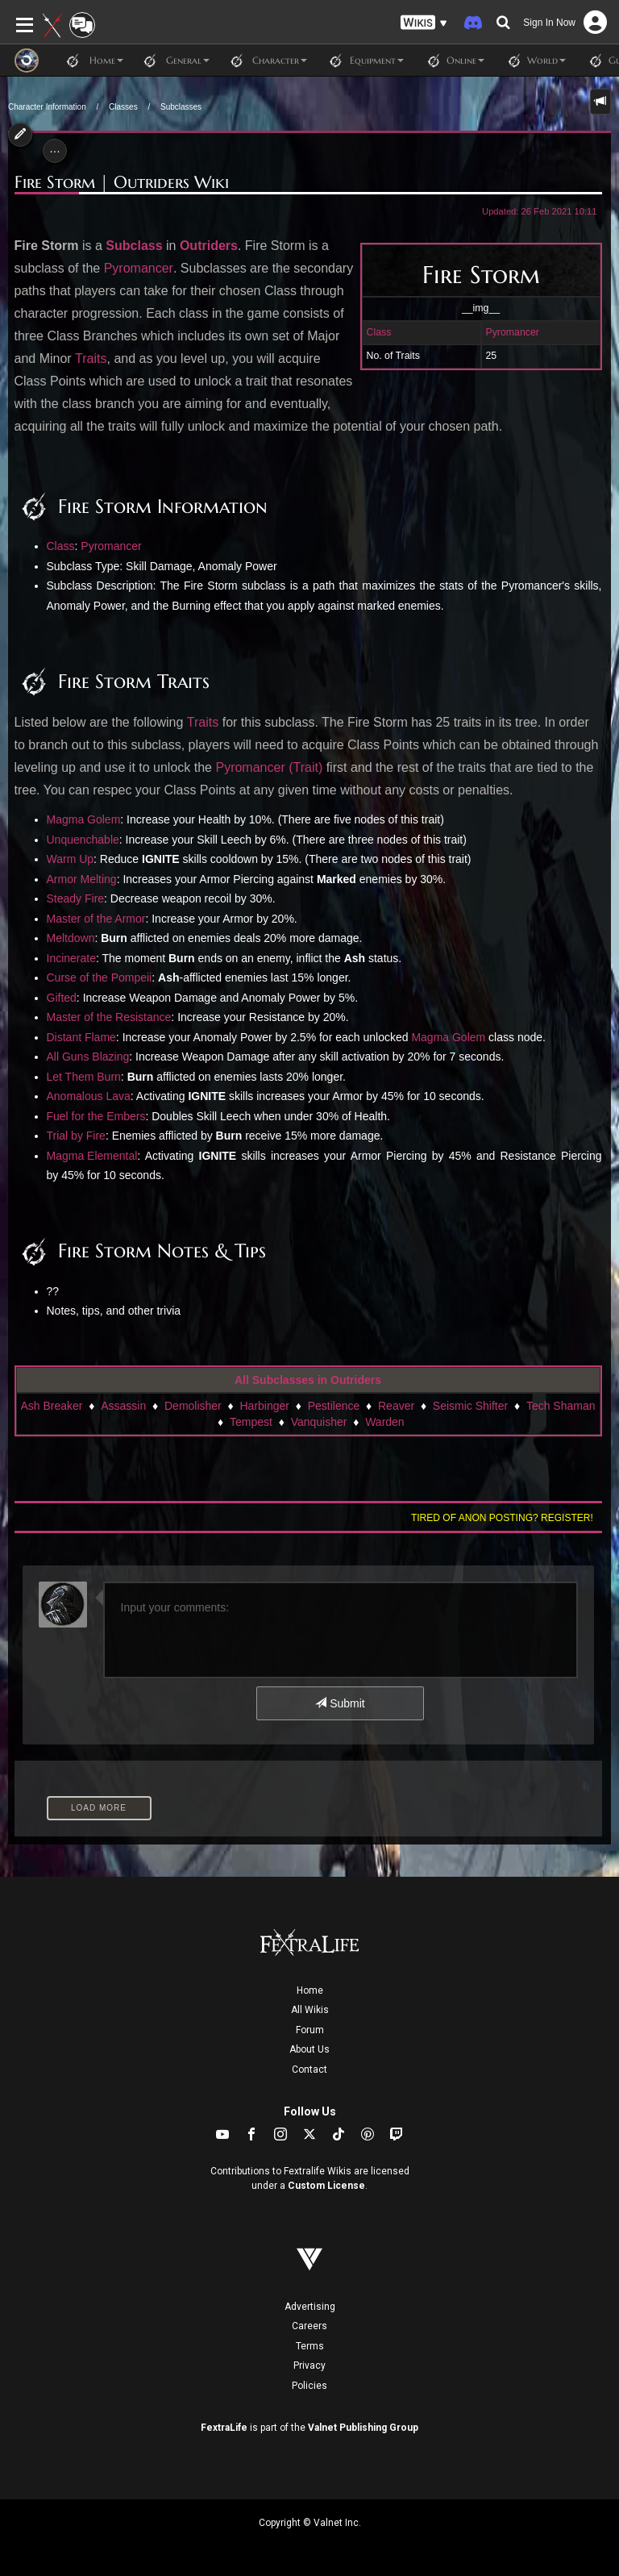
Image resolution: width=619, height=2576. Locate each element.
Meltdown (71, 938)
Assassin (123, 1405)
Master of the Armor (96, 918)
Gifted (62, 997)
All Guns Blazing (88, 1056)
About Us (309, 2049)
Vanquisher (319, 1421)
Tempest (251, 1421)
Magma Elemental (92, 1155)
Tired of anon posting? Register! (502, 1518)
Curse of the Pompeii (99, 977)
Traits (90, 358)
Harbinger (264, 1405)
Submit (339, 1703)
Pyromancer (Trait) (268, 767)
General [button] (174, 60)
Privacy (309, 2365)
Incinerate (71, 958)
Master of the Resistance (109, 1017)
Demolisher (193, 1405)
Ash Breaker (52, 1405)
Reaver (396, 1405)
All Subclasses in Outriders (308, 1379)
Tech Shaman (561, 1405)
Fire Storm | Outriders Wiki (122, 182)
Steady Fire (76, 898)
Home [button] (93, 60)
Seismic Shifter (470, 1405)
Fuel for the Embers (96, 1116)
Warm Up (70, 858)
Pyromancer (512, 332)
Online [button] (452, 60)
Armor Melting (82, 879)
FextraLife (224, 2427)
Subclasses (180, 106)
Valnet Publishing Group (363, 2427)
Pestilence (334, 1405)
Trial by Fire (76, 1135)
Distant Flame (81, 1037)
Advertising (310, 2306)
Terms (310, 2346)
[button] (424, 23)
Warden (385, 1421)
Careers (309, 2326)
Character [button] (266, 60)
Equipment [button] (363, 60)
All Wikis (310, 2009)
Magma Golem (84, 819)
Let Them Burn (84, 1076)
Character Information (47, 106)
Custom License (326, 2185)
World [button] (533, 60)
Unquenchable (83, 839)
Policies (309, 2385)
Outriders (209, 245)
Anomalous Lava (89, 1096)
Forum (310, 2030)
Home (310, 1990)
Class (379, 332)
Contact (309, 2069)
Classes (123, 106)
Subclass (134, 245)
